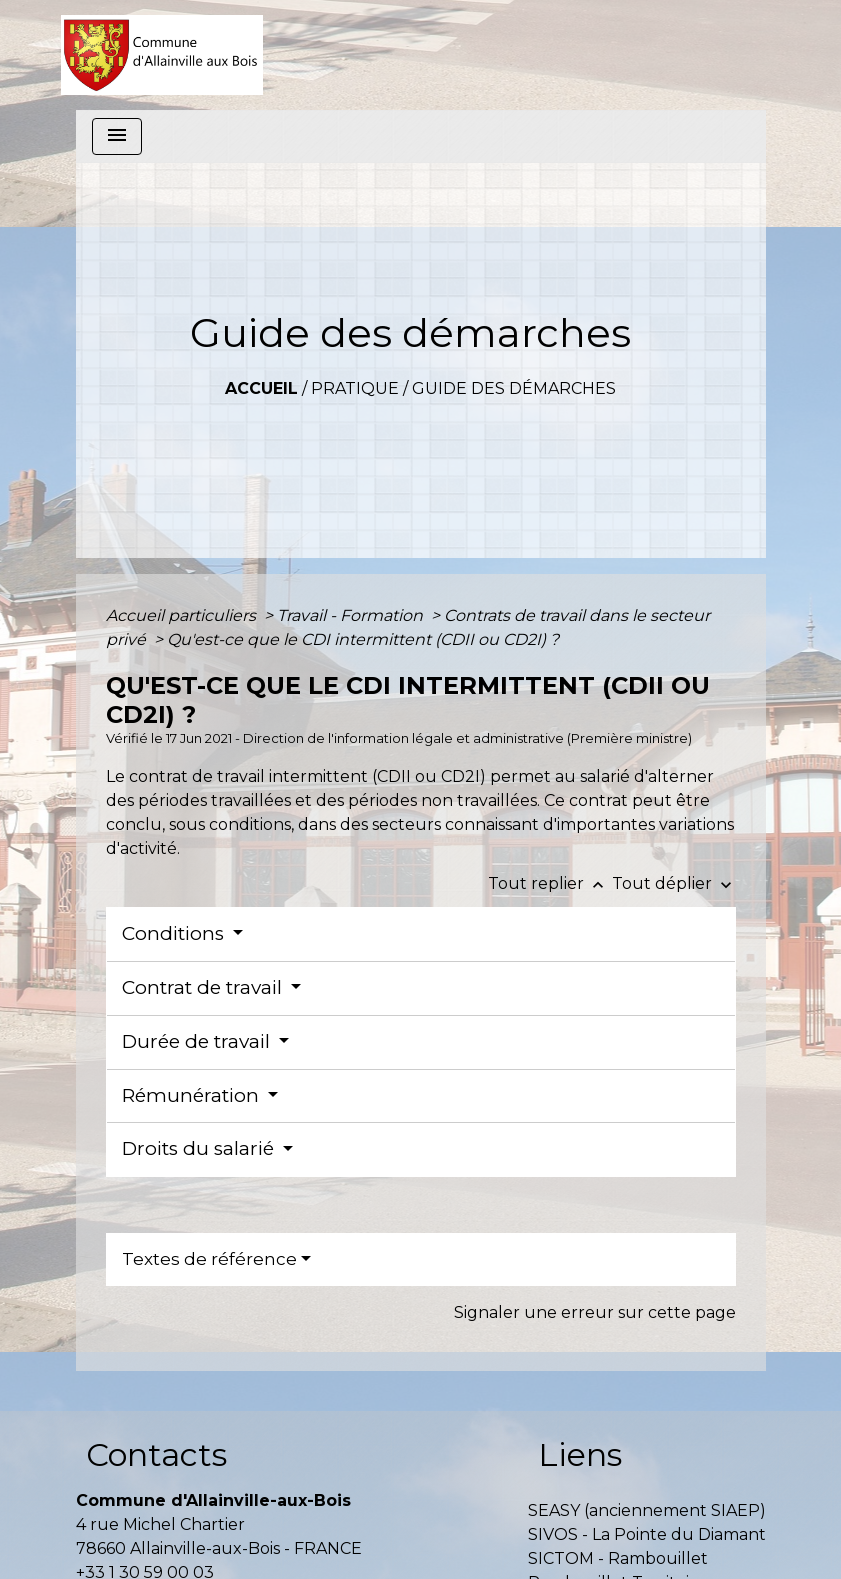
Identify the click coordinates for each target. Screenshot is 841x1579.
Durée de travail (198, 1041)
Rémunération (193, 1095)
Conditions (175, 933)
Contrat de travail (204, 987)
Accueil (261, 388)
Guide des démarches (514, 388)
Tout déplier (674, 883)
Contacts (156, 1454)
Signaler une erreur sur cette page (595, 1312)
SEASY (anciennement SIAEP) (647, 1510)
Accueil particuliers (183, 615)
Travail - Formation (352, 615)
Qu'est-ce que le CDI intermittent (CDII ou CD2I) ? (363, 639)
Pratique (355, 388)
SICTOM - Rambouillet (618, 1558)
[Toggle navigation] (117, 136)
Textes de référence (209, 1259)
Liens (580, 1454)
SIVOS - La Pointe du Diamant (647, 1534)
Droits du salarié (200, 1148)
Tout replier (550, 883)
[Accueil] (162, 55)
